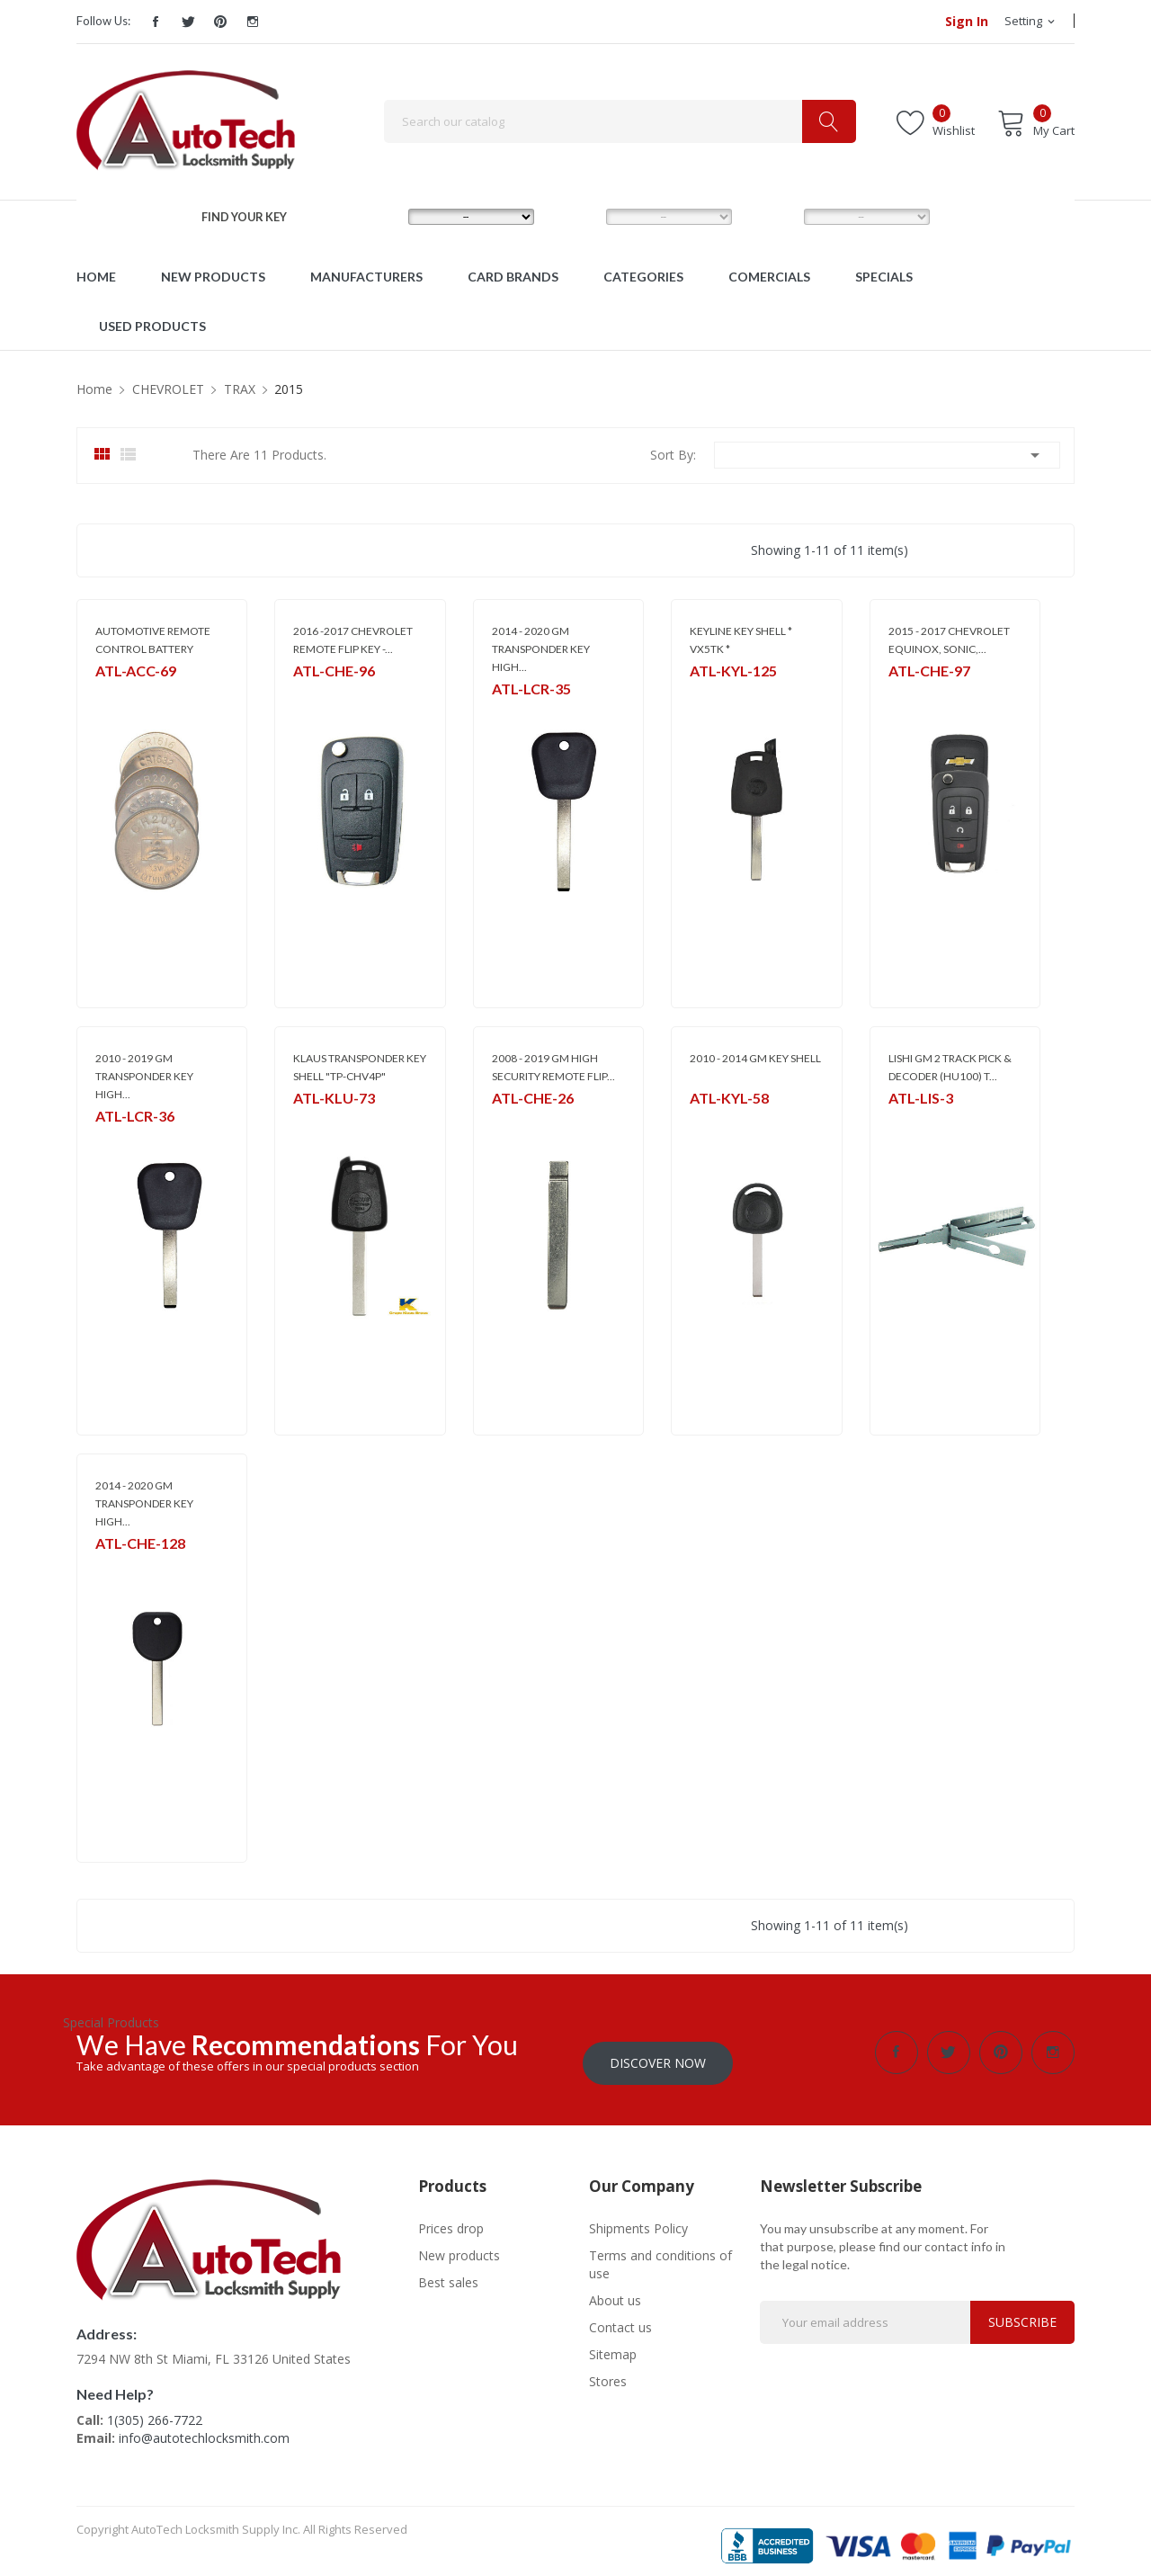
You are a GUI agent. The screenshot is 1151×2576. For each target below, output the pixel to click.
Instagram (252, 21)
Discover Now (658, 2052)
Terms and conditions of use (660, 2253)
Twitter (188, 21)
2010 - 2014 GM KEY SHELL (755, 1058)
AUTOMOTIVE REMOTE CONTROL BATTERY (152, 640)
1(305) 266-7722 (154, 2409)
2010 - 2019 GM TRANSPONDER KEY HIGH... (144, 1076)
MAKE (376, 216)
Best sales (448, 2271)
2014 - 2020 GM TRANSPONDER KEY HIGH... (541, 649)
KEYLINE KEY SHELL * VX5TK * (741, 640)
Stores (608, 2370)
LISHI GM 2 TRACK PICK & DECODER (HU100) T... (950, 1067)
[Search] (620, 121)
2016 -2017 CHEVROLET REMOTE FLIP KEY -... (353, 640)
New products (459, 2244)
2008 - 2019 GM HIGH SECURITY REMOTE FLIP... (553, 1067)
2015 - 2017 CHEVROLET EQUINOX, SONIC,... (949, 640)
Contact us (620, 2316)
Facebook (155, 21)
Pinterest (220, 21)
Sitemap (613, 2343)
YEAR (769, 216)
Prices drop (451, 2217)
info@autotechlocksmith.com (204, 2427)
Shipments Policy (638, 2217)
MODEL (579, 216)
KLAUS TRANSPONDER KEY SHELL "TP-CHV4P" (359, 1067)
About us (615, 2289)
